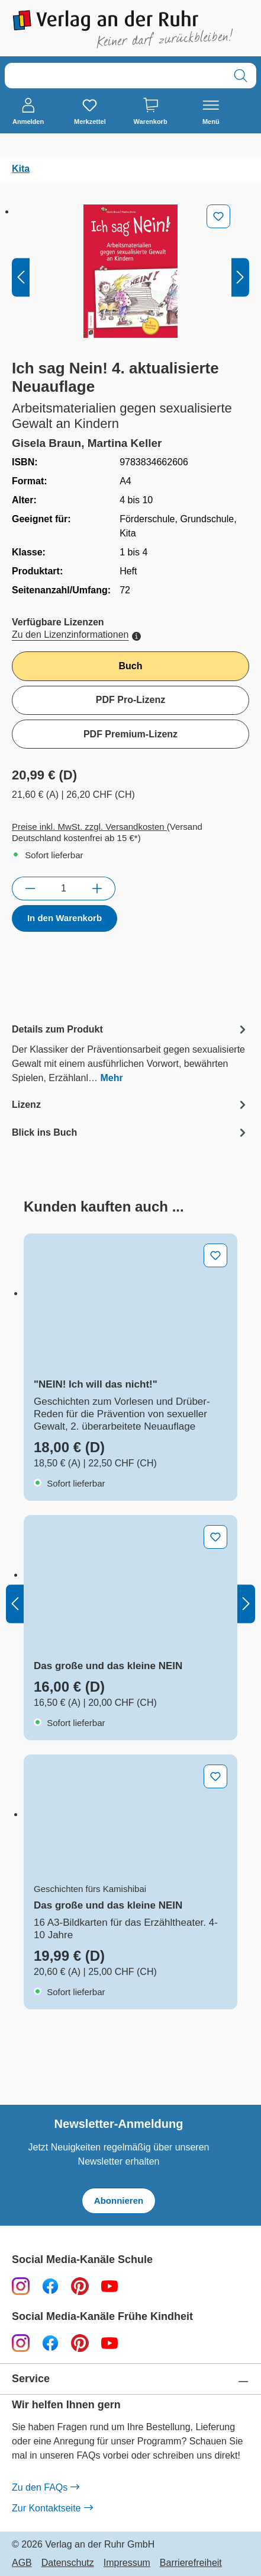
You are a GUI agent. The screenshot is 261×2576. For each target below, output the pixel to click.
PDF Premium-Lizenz (130, 734)
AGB (22, 2563)
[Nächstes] (240, 277)
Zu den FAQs (45, 2487)
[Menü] (211, 112)
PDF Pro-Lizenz (130, 700)
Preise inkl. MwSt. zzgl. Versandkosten (89, 827)
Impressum (127, 2563)
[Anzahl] (63, 888)
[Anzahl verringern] (30, 888)
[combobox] (115, 75)
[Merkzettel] (90, 112)
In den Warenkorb (64, 918)
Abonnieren (118, 2200)
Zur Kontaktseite (52, 2508)
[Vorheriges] (21, 277)
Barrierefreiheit (191, 2563)
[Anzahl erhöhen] (97, 888)
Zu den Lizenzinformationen (76, 634)
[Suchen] (240, 75)
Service (31, 2379)
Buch (131, 666)
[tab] (130, 1053)
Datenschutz (67, 2563)
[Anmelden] (28, 112)
